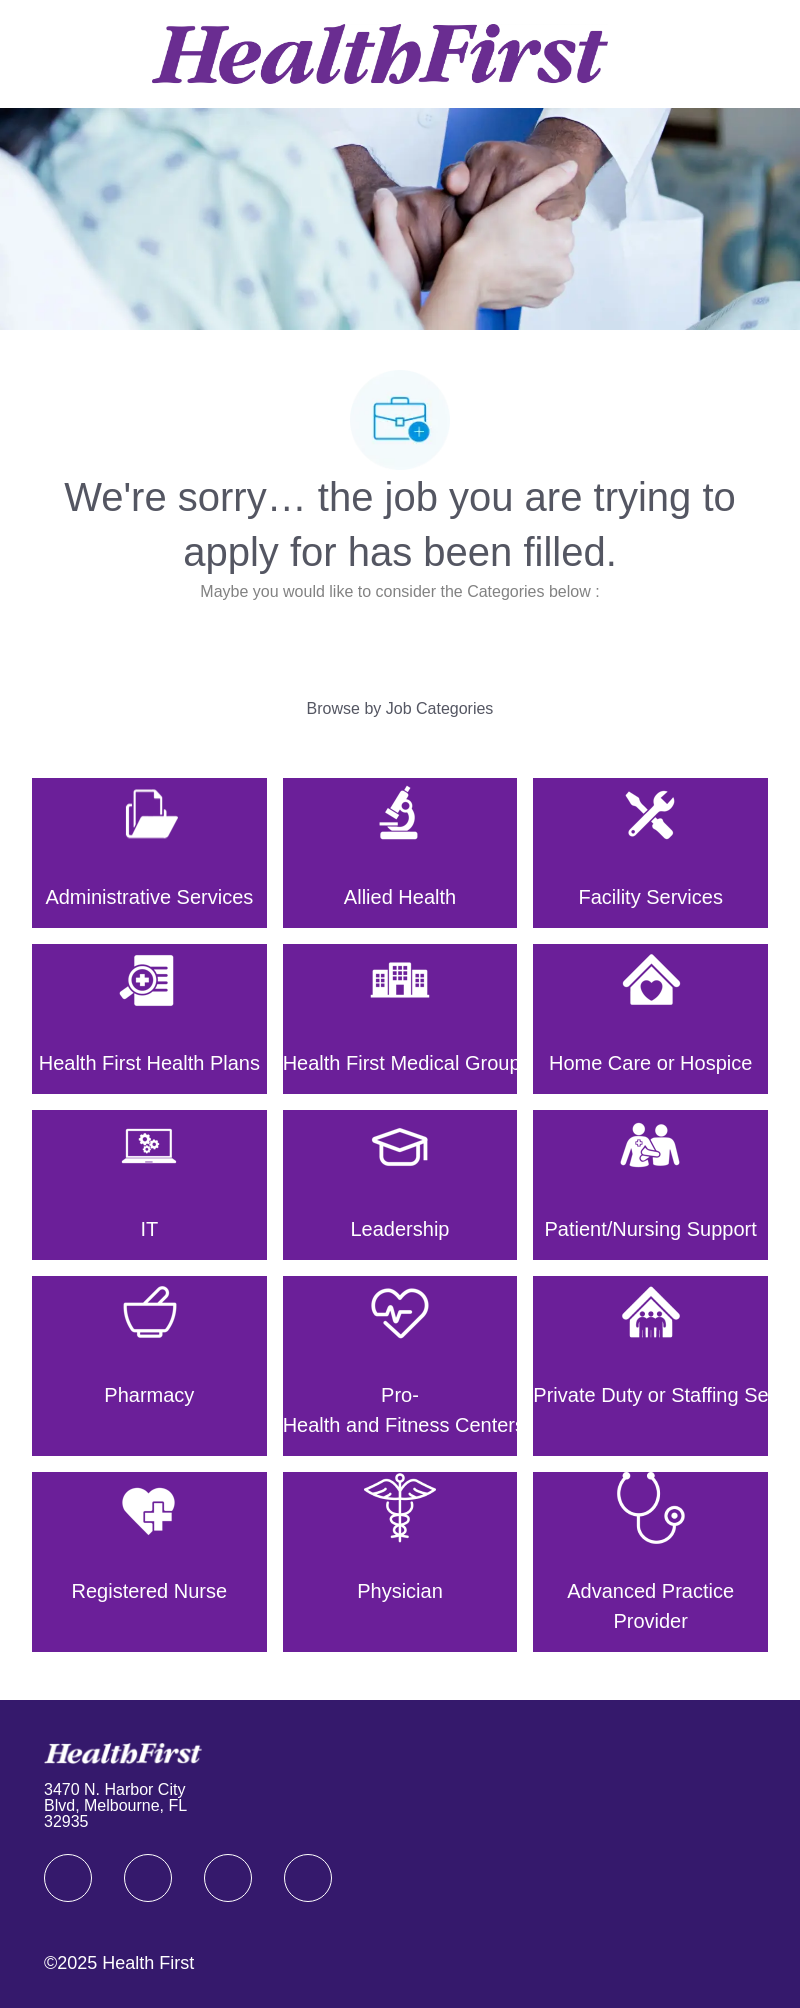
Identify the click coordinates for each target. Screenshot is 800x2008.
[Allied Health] (400, 853)
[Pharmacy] (149, 1366)
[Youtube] (308, 1878)
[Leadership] (400, 1185)
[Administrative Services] (149, 853)
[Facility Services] (650, 853)
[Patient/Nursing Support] (650, 1185)
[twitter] (228, 1878)
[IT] (149, 1185)
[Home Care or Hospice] (650, 1019)
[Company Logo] (380, 53)
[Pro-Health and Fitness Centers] (400, 1366)
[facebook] (68, 1878)
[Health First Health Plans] (149, 1019)
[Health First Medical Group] (400, 1019)
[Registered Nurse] (149, 1562)
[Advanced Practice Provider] (650, 1562)
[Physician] (400, 1562)
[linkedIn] (148, 1878)
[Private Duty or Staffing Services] (650, 1366)
